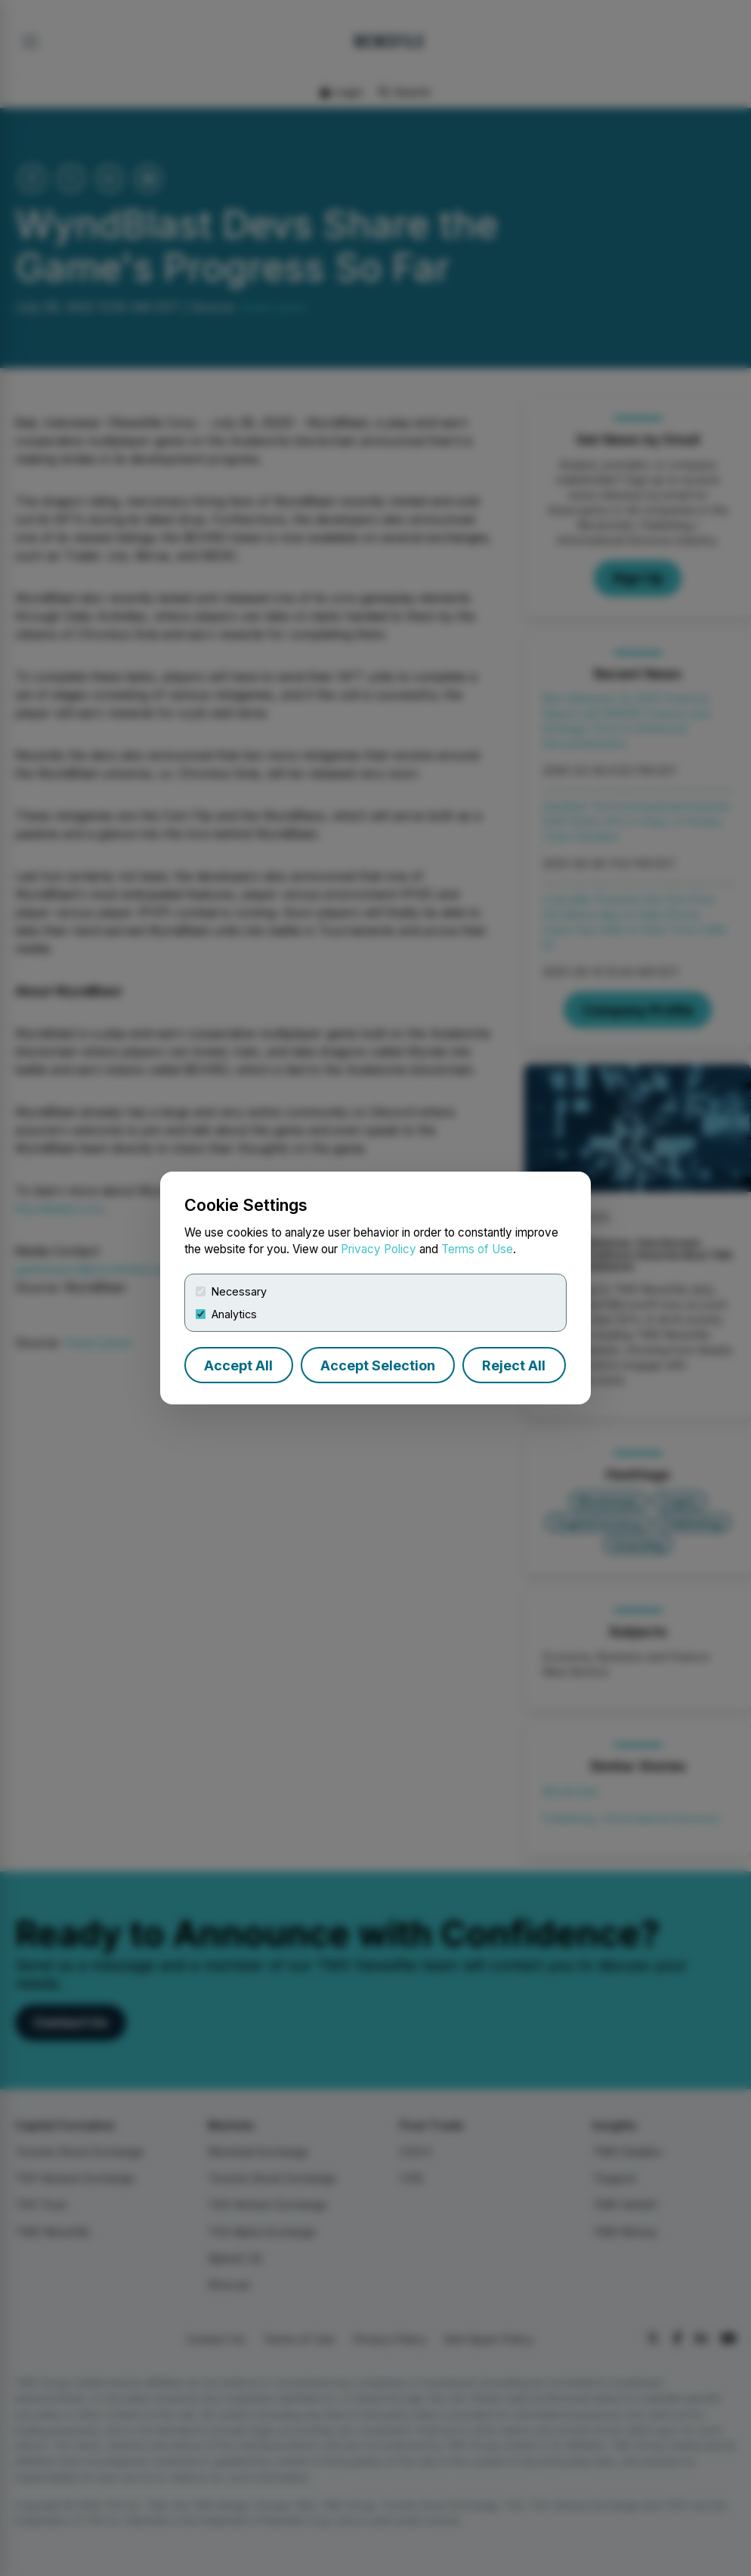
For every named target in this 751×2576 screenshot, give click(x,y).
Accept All (238, 1365)
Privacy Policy (378, 1249)
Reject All (513, 1365)
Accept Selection (377, 1365)
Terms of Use (477, 1249)
